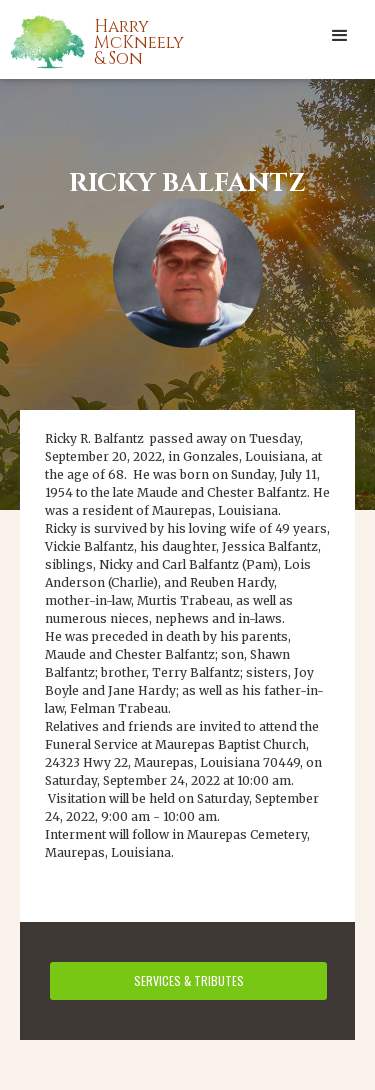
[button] (340, 35)
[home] (120, 41)
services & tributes (189, 980)
